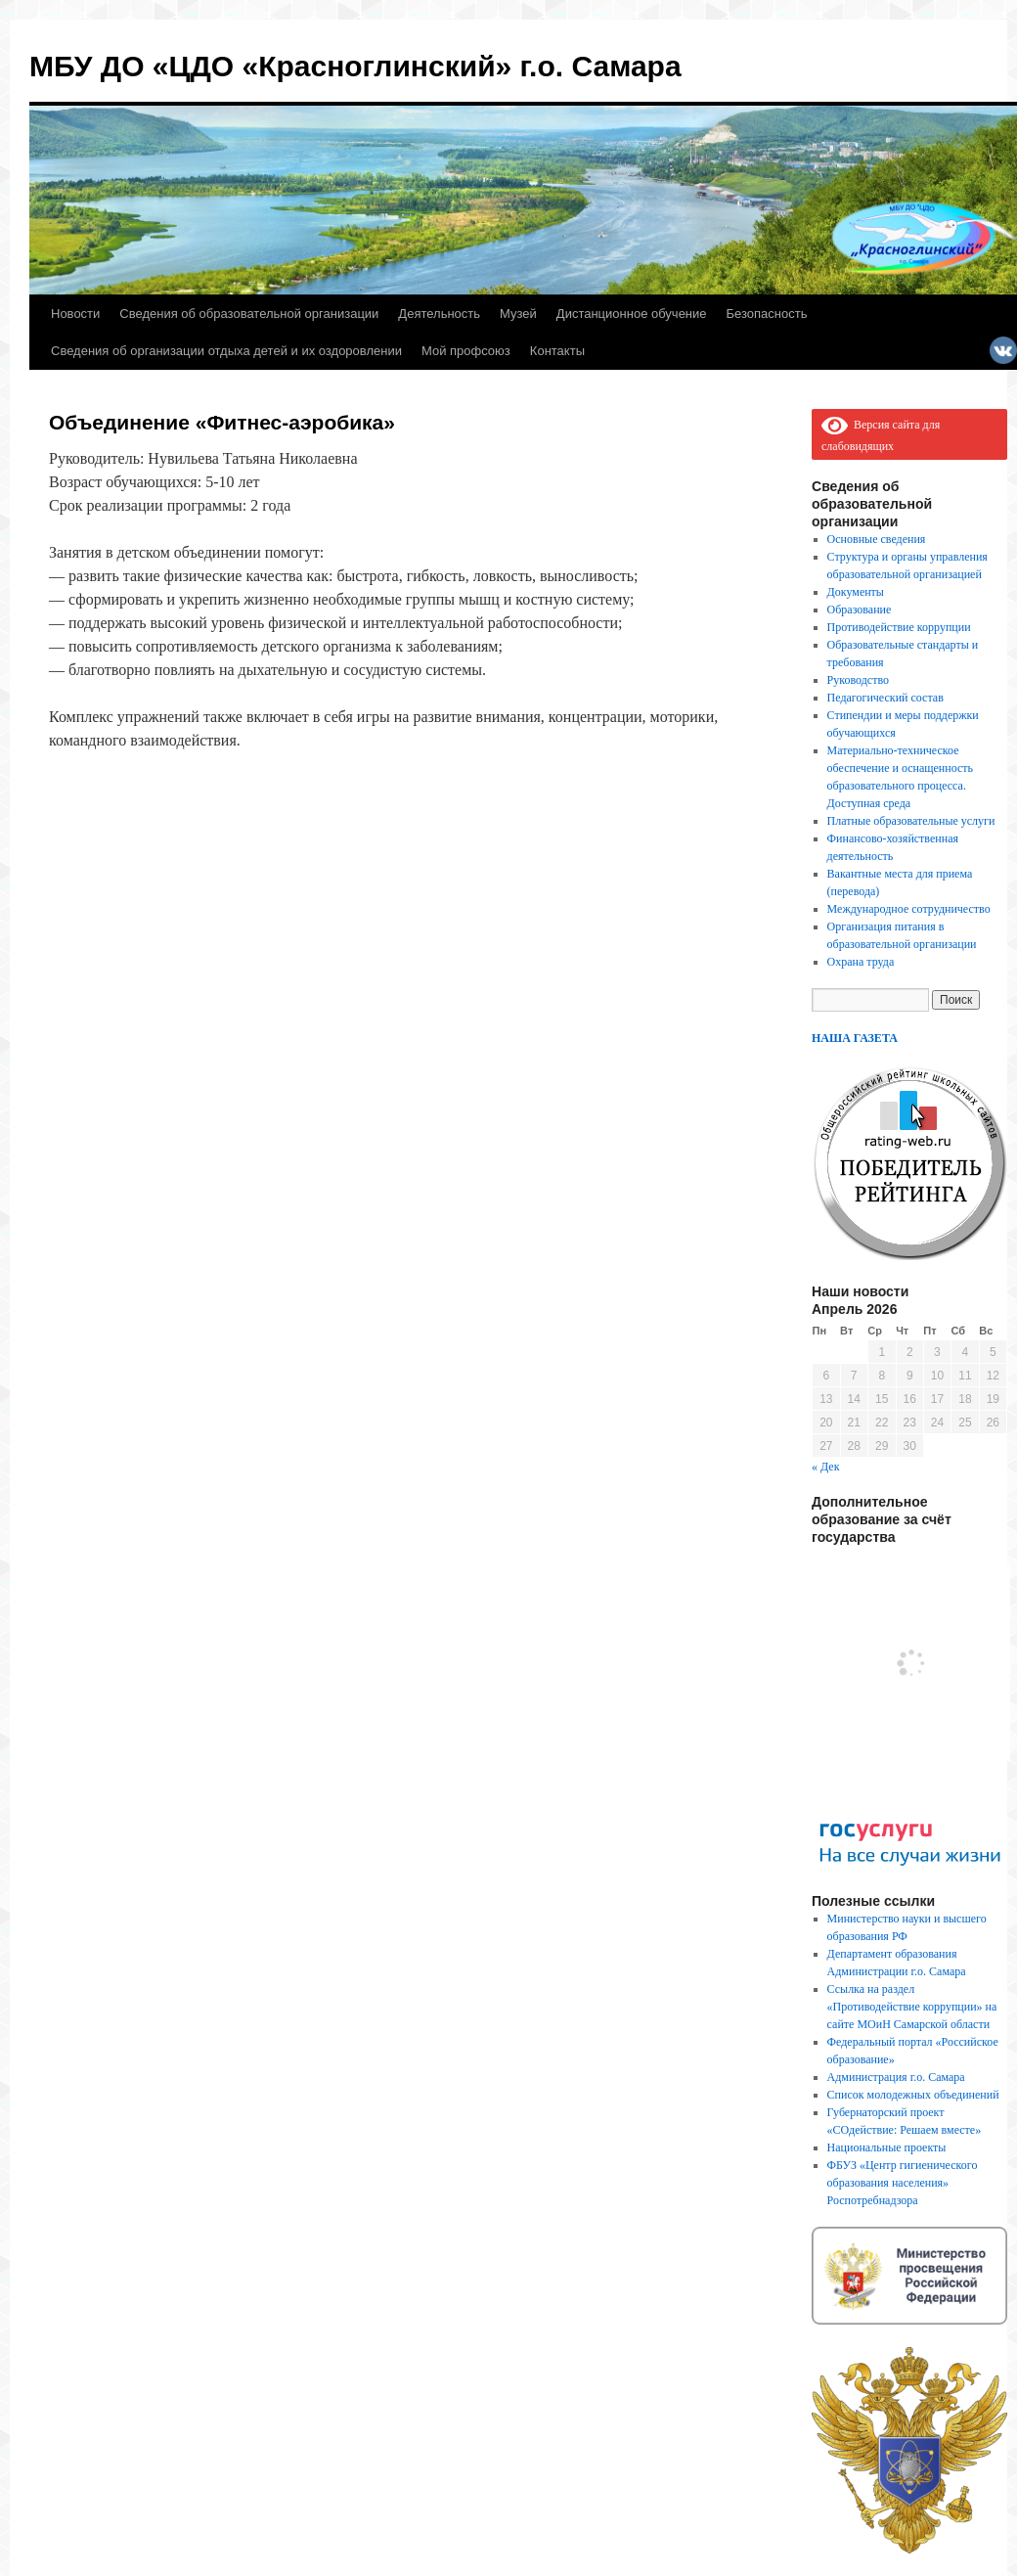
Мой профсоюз (465, 350)
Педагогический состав (885, 697)
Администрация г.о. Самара (896, 2077)
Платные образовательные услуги (911, 821)
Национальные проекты (887, 2147)
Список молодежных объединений (913, 2094)
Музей (518, 313)
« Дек (826, 1466)
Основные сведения (876, 539)
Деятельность (439, 313)
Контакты (557, 350)
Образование (859, 609)
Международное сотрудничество (909, 909)
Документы (855, 592)
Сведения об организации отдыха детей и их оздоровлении (226, 350)
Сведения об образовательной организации (248, 313)
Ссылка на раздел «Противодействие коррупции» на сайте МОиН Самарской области (912, 2006)
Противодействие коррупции (899, 627)
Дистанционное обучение (631, 313)
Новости (75, 313)
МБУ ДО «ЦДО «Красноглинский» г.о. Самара (355, 66)
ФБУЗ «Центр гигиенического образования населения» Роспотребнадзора (902, 2182)
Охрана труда (861, 962)
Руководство (858, 680)
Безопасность (767, 313)
